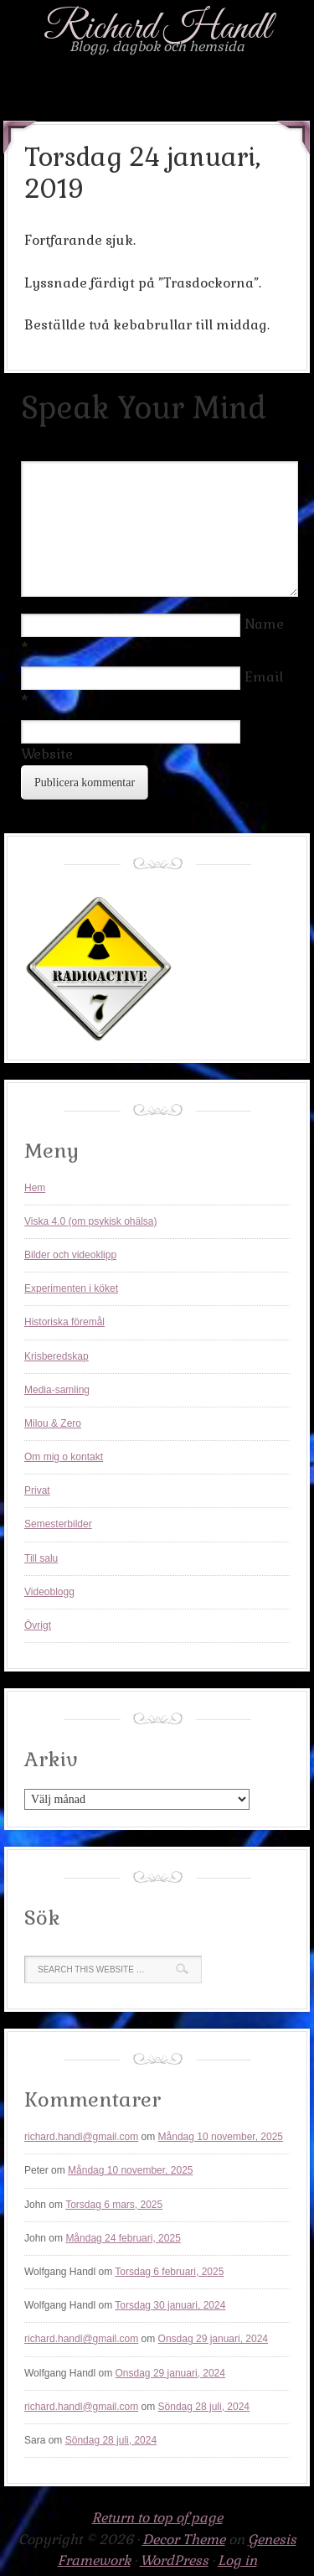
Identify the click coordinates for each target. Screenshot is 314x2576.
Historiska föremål (64, 1322)
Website (47, 754)
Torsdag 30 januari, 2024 (170, 2305)
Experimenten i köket (71, 1288)
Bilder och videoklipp (70, 1255)
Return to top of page (157, 2518)
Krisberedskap (56, 1356)
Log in (237, 2560)
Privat (37, 1490)
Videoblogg (49, 1592)
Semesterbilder (58, 1524)
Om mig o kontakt (63, 1457)
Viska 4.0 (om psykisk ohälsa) (90, 1221)
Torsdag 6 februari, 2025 (169, 2272)
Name (264, 624)
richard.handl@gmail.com (81, 2137)
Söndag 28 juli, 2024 (204, 2407)
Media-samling (57, 1390)
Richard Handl (157, 28)
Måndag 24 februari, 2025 (122, 2238)
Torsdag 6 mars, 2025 (113, 2205)
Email (264, 677)
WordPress (174, 2560)
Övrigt (37, 1625)
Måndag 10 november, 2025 (220, 2137)
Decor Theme (183, 2539)
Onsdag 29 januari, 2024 (213, 2339)
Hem (34, 1188)
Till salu (41, 1558)
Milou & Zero (52, 1423)
